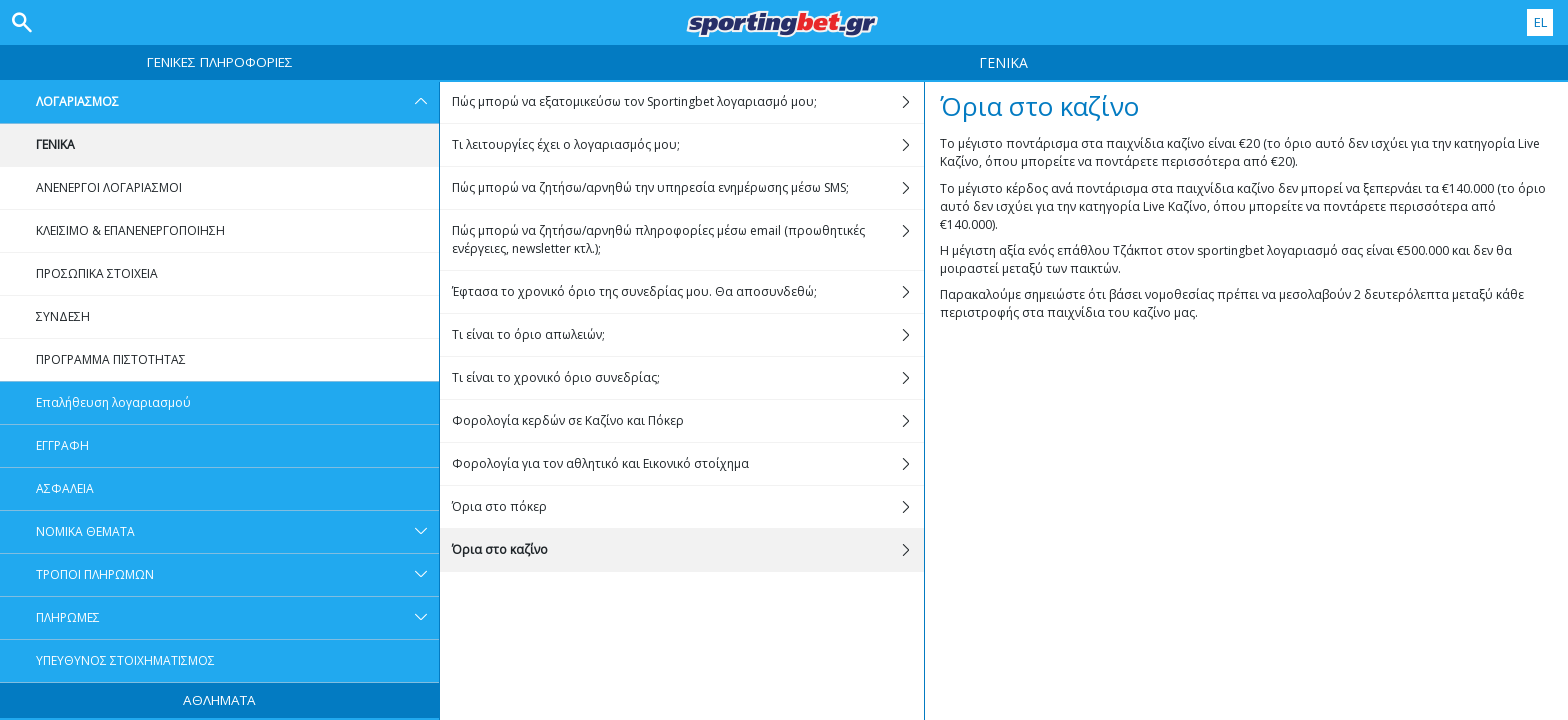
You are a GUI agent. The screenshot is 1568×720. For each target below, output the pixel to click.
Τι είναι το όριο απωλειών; (688, 335)
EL (1540, 22)
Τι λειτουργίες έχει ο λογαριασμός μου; (688, 145)
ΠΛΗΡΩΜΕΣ (237, 618)
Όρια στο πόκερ (688, 507)
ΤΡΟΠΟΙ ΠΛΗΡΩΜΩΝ (237, 575)
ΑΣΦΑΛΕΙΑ (65, 488)
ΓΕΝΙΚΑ (55, 144)
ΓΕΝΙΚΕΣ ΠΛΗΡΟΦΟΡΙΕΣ (220, 62)
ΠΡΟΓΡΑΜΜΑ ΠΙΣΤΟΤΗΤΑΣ (111, 359)
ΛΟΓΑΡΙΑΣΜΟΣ (237, 102)
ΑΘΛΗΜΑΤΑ (219, 700)
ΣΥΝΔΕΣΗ (63, 316)
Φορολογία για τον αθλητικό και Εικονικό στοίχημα (688, 464)
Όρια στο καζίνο (688, 550)
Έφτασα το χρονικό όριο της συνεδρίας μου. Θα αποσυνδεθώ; (688, 292)
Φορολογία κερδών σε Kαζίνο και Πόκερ (688, 421)
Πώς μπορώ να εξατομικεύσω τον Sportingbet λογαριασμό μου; (688, 102)
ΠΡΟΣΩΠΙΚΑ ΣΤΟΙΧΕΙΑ (97, 273)
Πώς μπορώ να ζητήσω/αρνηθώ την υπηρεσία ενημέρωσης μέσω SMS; (688, 188)
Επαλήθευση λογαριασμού (113, 402)
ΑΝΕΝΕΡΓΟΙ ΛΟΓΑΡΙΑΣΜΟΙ (109, 187)
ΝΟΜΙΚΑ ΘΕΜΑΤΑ (237, 532)
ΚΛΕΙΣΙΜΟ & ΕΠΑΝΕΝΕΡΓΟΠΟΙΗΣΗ (130, 230)
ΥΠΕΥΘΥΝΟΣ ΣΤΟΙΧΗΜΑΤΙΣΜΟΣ (125, 660)
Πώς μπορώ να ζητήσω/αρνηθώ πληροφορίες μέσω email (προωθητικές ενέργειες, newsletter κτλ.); (688, 240)
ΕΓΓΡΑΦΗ (62, 445)
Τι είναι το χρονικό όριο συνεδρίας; (688, 378)
